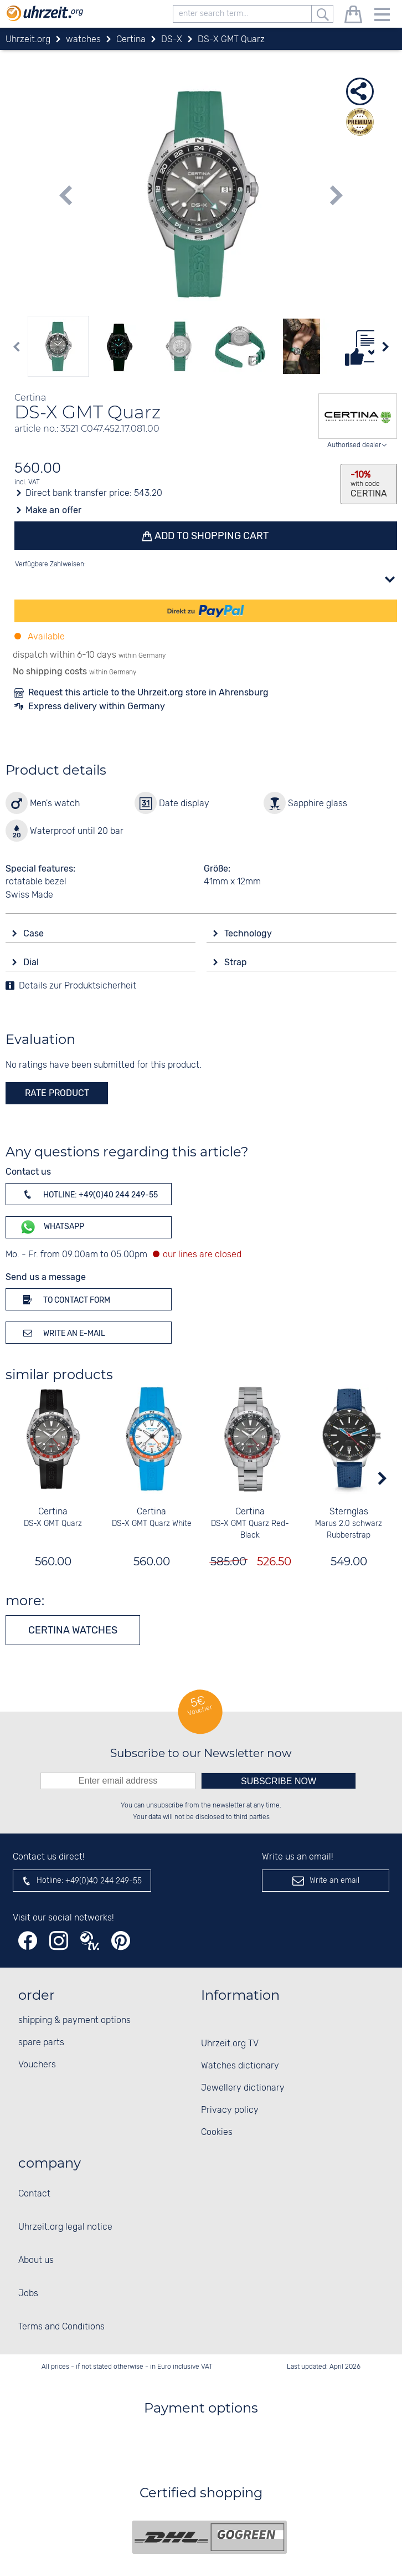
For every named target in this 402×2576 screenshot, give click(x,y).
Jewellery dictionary (243, 2088)
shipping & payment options (74, 2020)
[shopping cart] (353, 16)
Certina (53, 1512)
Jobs (28, 2294)
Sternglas (348, 1512)
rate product (57, 1093)
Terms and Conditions (61, 2327)
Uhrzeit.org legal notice (65, 2227)
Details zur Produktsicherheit (77, 986)
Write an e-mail (62, 1332)
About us (36, 2260)
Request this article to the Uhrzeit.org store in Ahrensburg (148, 692)
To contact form (64, 1299)
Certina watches (72, 1630)
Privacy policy (230, 2110)
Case (34, 933)
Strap (236, 962)
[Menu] (382, 16)
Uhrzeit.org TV (230, 2044)
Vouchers (37, 2065)
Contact (34, 2194)
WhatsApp (51, 1227)
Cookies (217, 2132)
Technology (249, 933)
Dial (32, 962)
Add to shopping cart (211, 536)
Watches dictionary (240, 2066)
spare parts (41, 2042)
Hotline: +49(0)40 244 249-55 (88, 1194)
